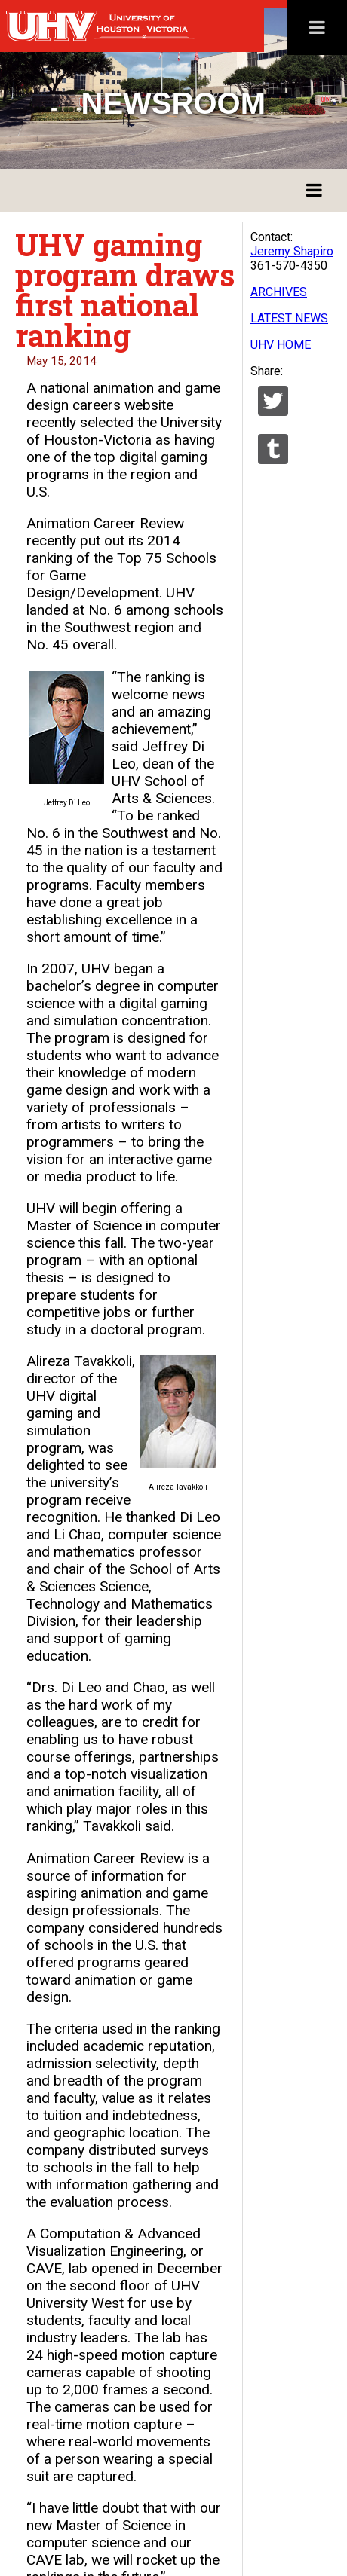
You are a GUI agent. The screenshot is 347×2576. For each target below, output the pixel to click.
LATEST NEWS (289, 318)
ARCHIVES (278, 292)
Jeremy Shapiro (291, 251)
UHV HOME (280, 345)
